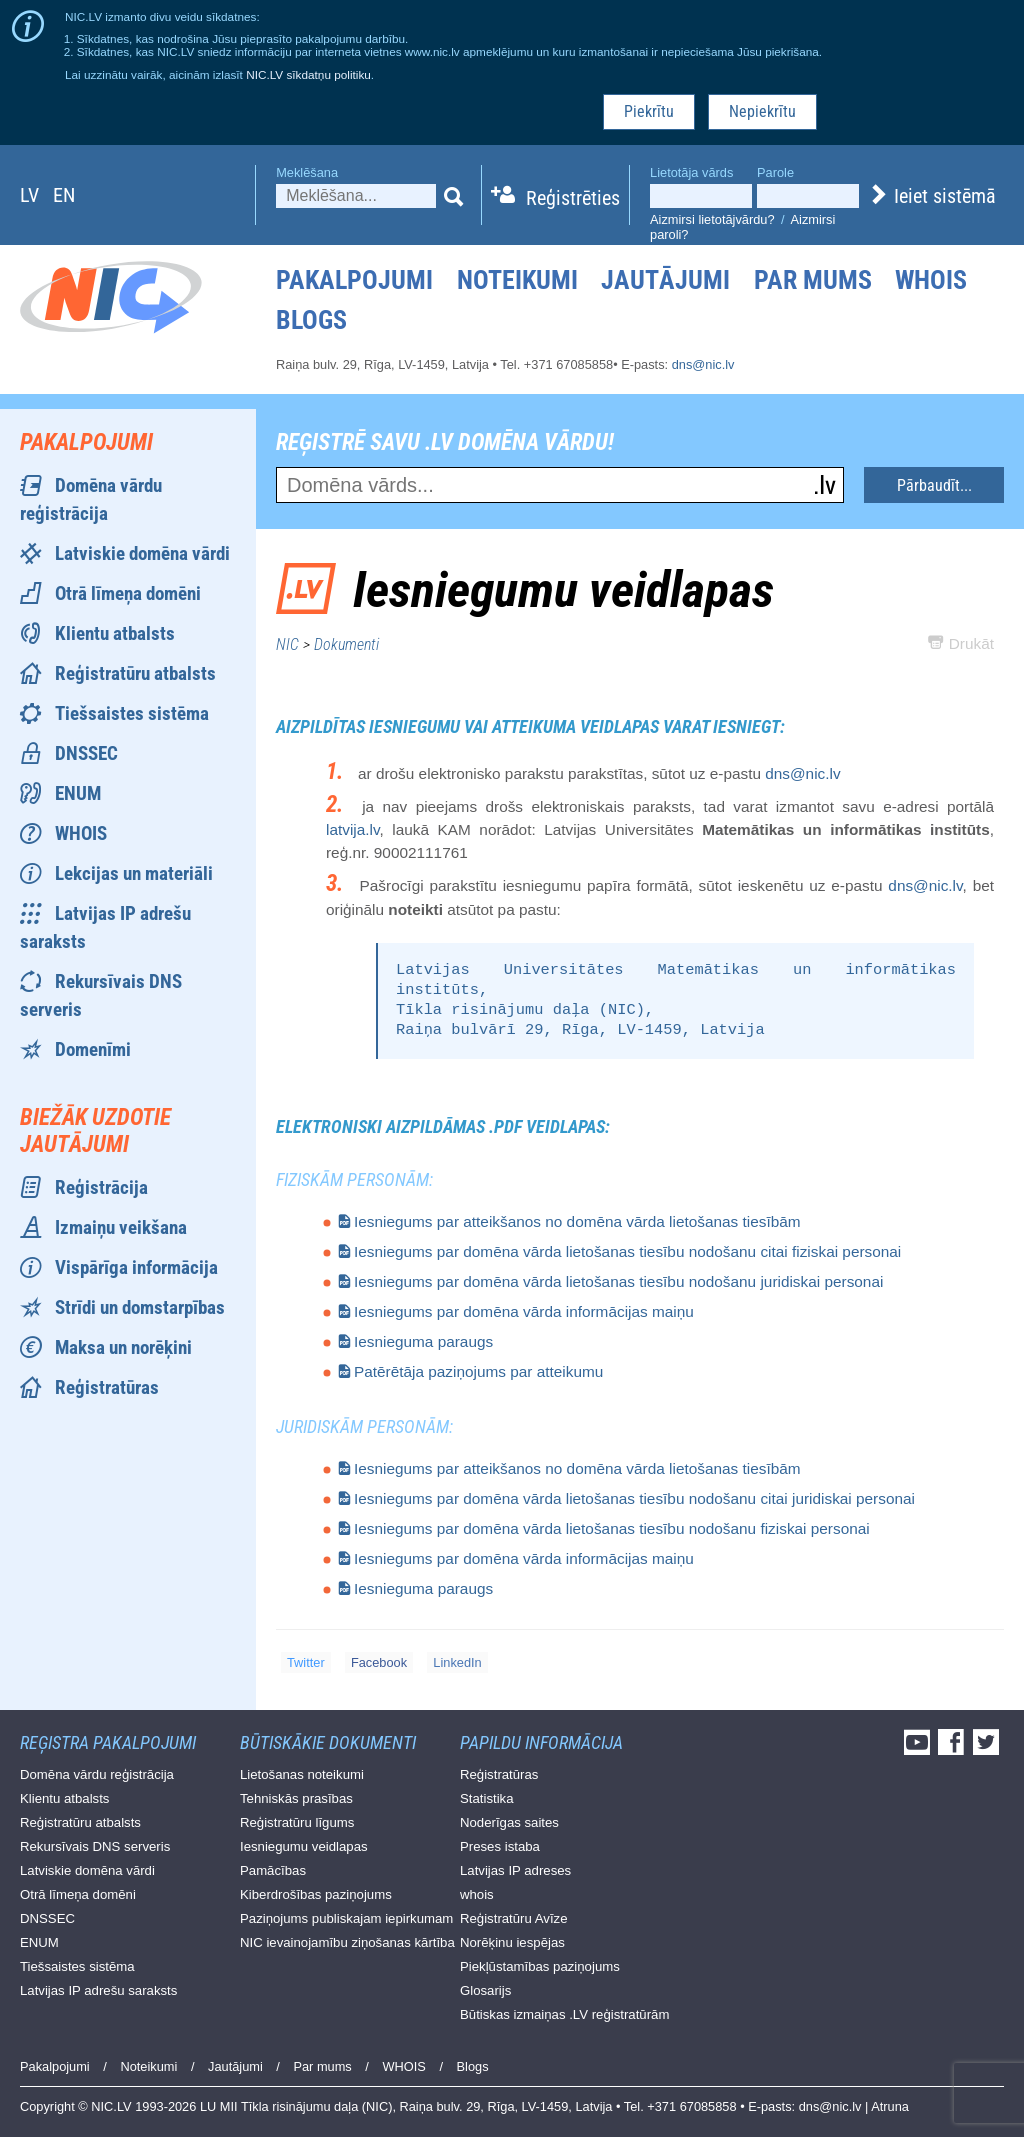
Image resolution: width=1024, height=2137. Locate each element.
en (64, 195)
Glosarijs (485, 1990)
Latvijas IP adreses (515, 1870)
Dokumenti (346, 644)
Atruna (890, 2106)
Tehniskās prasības (296, 1798)
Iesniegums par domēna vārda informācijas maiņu (524, 1311)
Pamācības (273, 1870)
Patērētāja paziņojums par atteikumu (478, 1371)
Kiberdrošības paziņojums (316, 1894)
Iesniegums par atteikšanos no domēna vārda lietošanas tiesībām (577, 1221)
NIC (287, 644)
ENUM (78, 793)
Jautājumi (665, 280)
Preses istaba (500, 1846)
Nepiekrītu (762, 111)
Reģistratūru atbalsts (135, 673)
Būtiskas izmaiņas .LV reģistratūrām (564, 2014)
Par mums (813, 280)
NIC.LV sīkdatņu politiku (308, 74)
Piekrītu (649, 111)
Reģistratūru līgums (297, 1822)
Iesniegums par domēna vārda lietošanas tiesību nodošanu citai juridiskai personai (634, 1498)
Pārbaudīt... (934, 485)
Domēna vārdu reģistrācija (97, 1774)
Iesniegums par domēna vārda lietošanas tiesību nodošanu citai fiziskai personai (627, 1251)
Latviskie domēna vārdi (142, 553)
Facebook (379, 1662)
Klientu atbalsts (115, 633)
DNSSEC (86, 753)
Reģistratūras (107, 1387)
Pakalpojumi (354, 280)
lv (29, 195)
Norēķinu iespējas (512, 1942)
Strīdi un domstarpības (140, 1307)
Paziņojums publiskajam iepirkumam (346, 1918)
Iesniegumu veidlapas (304, 1846)
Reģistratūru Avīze (514, 1918)
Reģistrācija (101, 1187)
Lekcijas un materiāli (134, 873)
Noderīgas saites (509, 1822)
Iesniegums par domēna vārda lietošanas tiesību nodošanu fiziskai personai (612, 1528)
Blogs (311, 320)
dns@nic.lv (703, 364)
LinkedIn (457, 1662)
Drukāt (961, 643)
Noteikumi (517, 280)
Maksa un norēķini (123, 1347)
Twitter (306, 1662)
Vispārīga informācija (136, 1267)
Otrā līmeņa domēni (128, 593)
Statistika (487, 1798)
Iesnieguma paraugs (423, 1341)
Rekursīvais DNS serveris (95, 1846)
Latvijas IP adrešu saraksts (98, 1990)
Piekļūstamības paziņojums (540, 1966)
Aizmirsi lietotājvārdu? (712, 219)
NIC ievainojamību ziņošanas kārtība (347, 1942)
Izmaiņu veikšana (121, 1227)
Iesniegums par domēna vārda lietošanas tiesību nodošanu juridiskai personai (618, 1281)
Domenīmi (93, 1049)
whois (477, 1894)
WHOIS (931, 280)
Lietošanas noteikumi (302, 1774)
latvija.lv (353, 829)
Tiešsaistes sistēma (132, 713)
